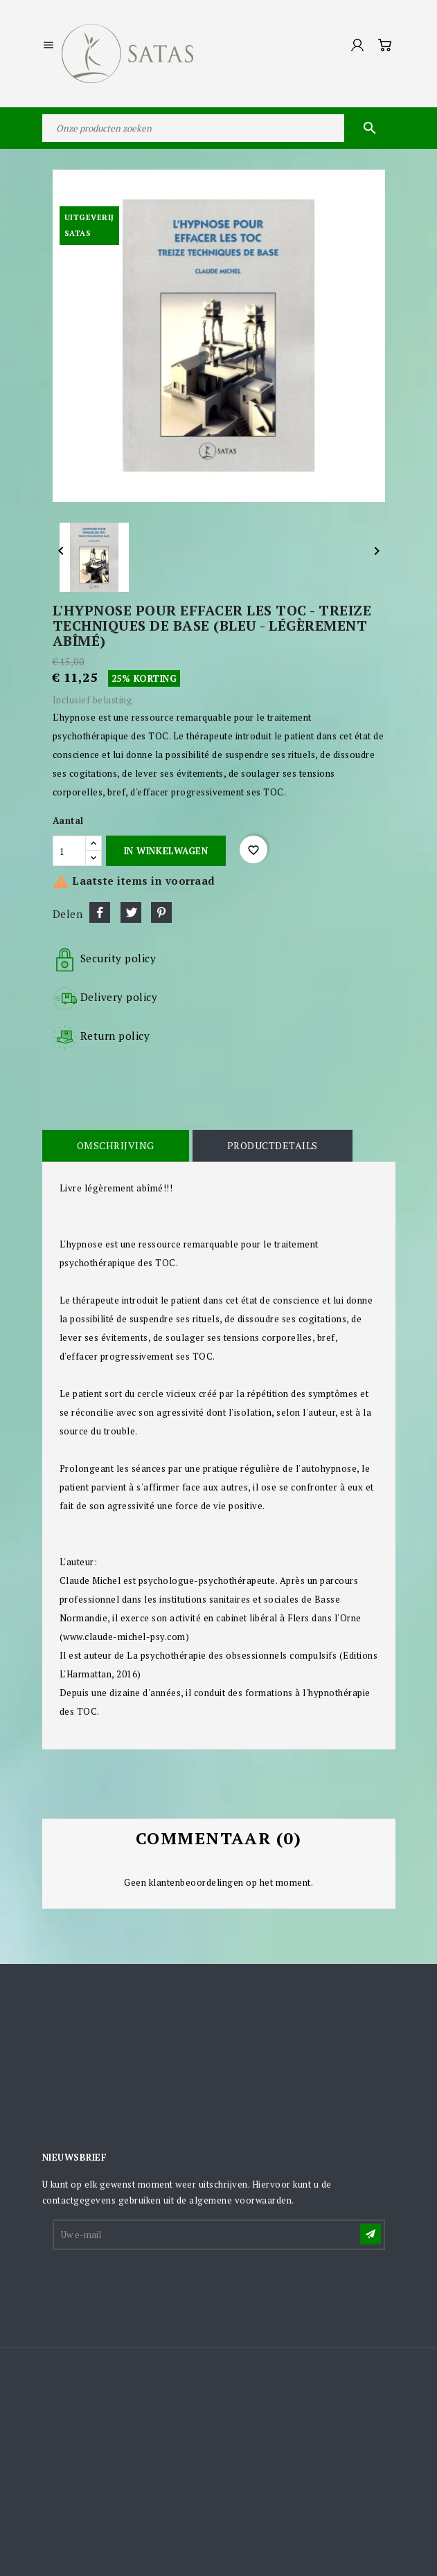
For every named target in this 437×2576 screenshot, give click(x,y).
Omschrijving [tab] (115, 1145)
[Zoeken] (218, 128)
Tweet (131, 912)
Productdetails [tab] (272, 1145)
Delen (99, 912)
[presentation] (159, 2286)
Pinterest (161, 912)
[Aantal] (69, 851)
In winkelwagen (166, 851)
